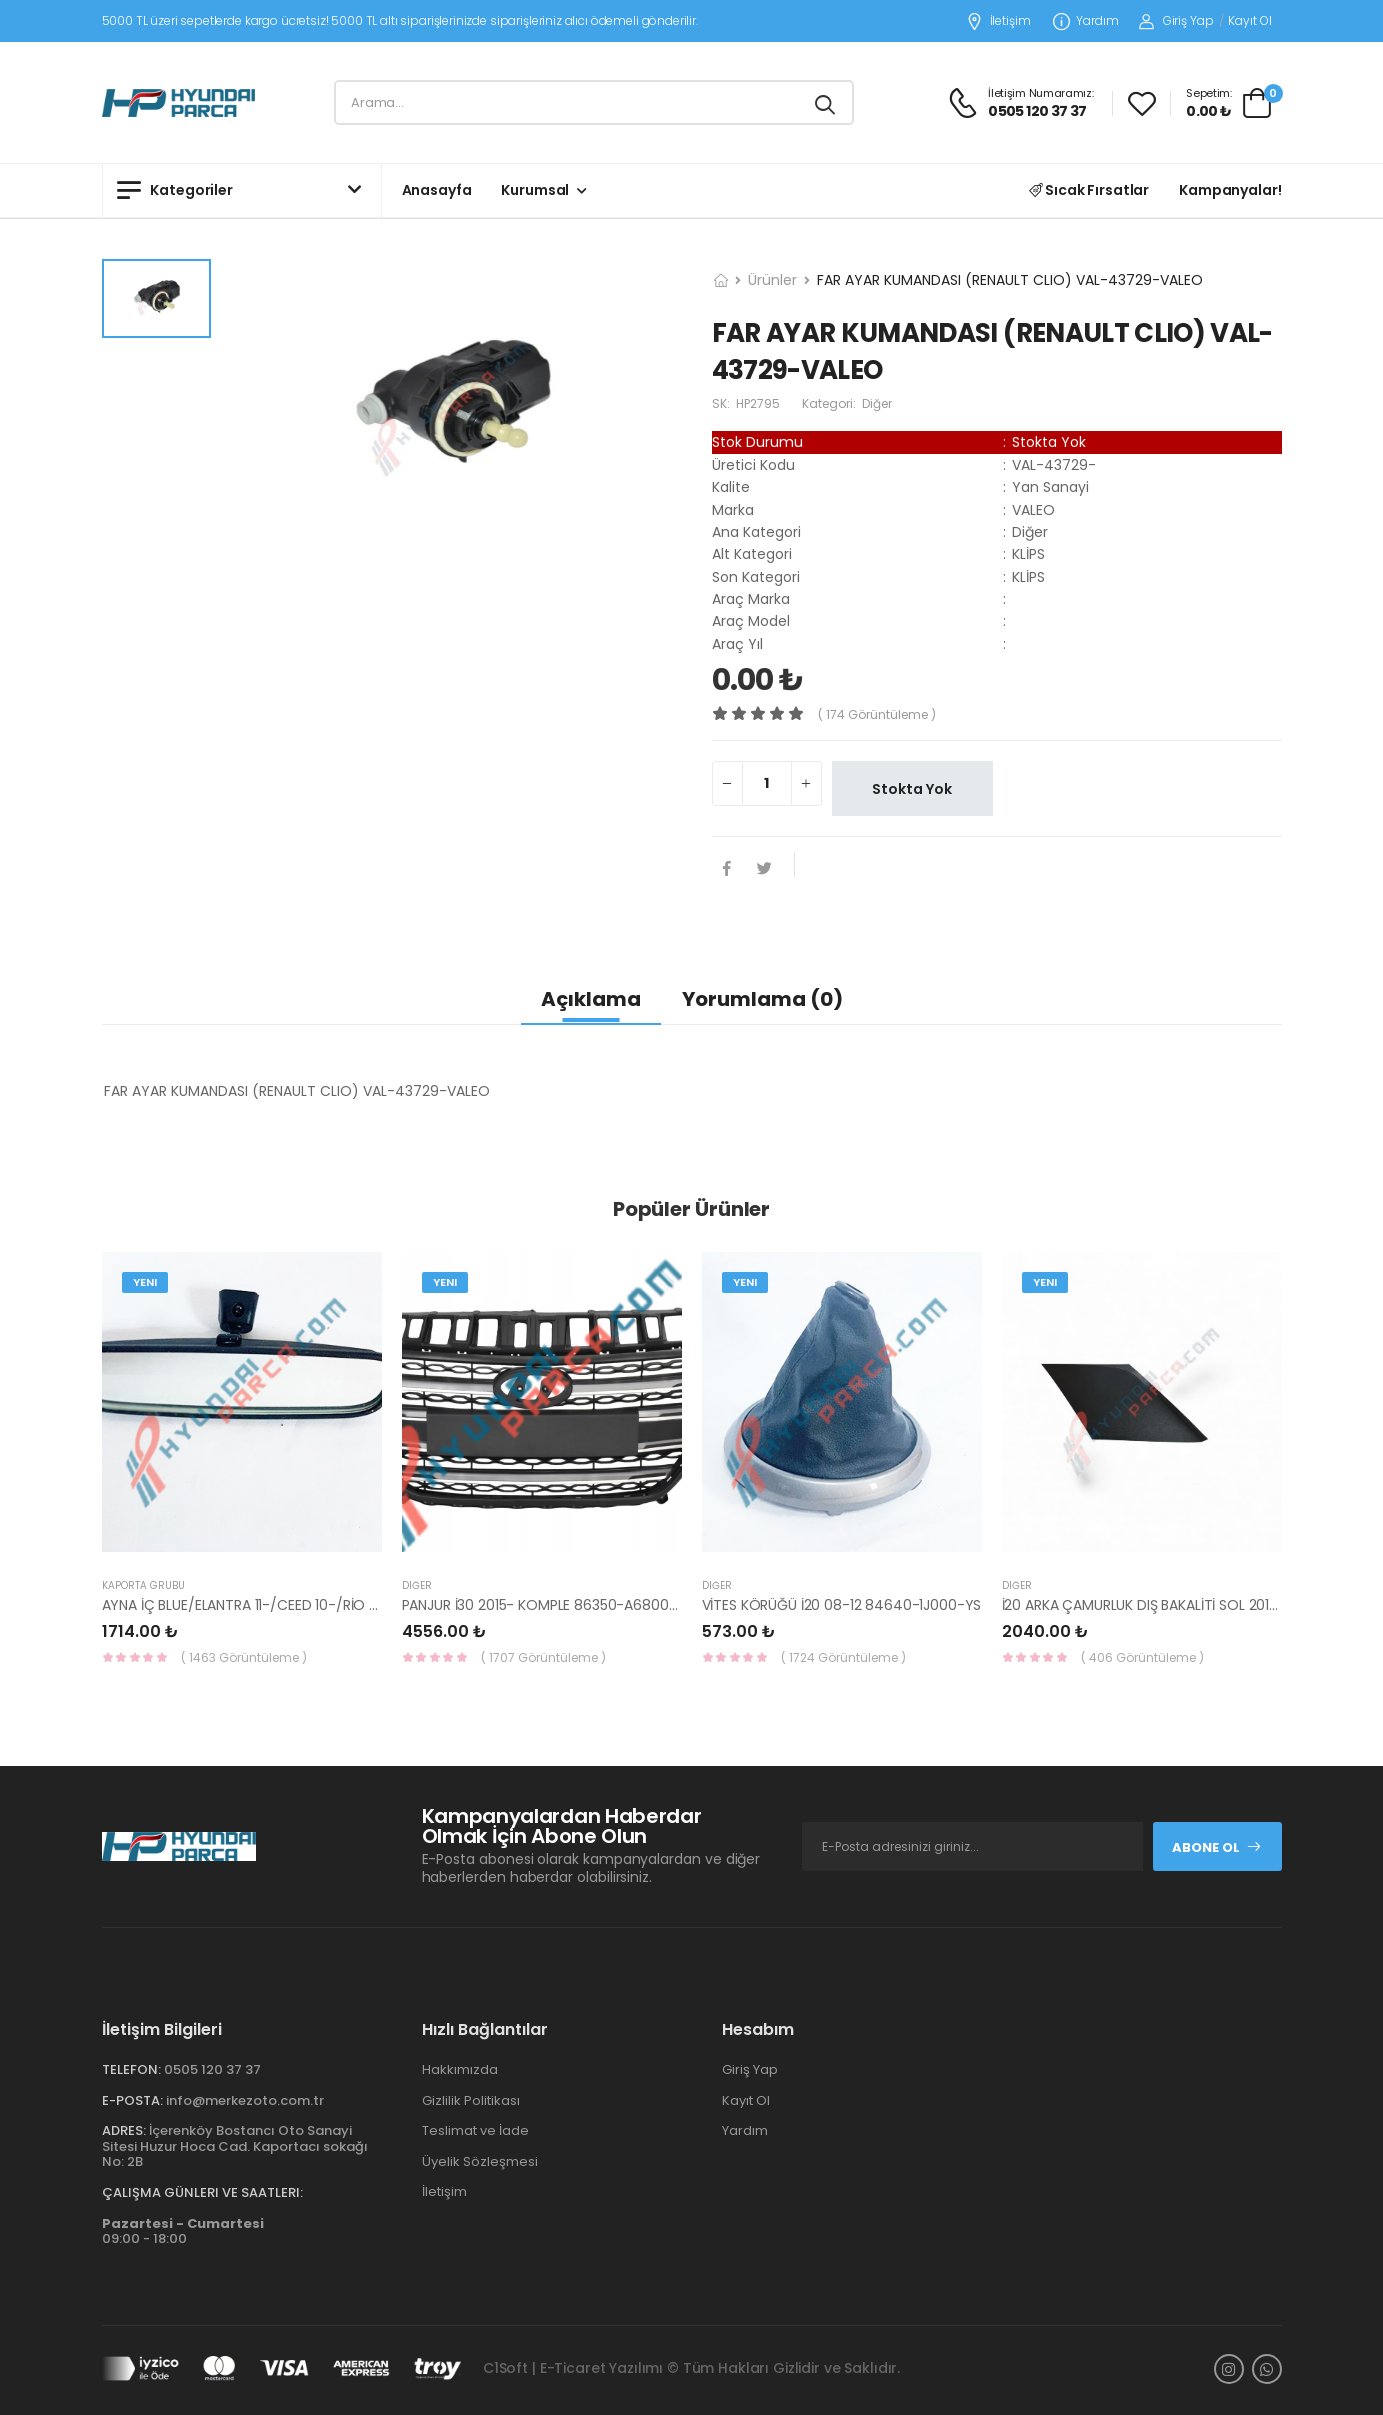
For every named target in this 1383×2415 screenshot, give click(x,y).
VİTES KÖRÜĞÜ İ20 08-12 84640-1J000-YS (842, 1605)
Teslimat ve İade (475, 2130)
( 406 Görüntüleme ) (1142, 1657)
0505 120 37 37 (212, 2069)
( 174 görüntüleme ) (877, 714)
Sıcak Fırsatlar (1089, 190)
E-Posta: (132, 2100)
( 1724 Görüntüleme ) (843, 1657)
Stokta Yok (912, 789)
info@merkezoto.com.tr (245, 2100)
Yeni (145, 1282)
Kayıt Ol (1249, 20)
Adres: (124, 2130)
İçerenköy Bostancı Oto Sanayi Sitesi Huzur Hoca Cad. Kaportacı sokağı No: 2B (235, 2146)
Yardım (1086, 21)
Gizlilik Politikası (471, 2100)
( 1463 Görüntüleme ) (244, 1657)
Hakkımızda (460, 2069)
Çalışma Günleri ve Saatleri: (202, 2192)
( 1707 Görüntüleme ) (543, 1657)
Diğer (417, 1585)
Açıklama (591, 999)
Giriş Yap (1176, 20)
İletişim (998, 21)
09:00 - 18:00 (183, 2231)
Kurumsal (535, 190)
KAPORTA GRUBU (143, 1585)
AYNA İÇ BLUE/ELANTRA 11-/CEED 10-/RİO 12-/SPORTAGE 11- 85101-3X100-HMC (355, 1605)
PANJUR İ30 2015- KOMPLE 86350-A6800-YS (548, 1605)
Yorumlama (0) (762, 999)
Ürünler (772, 280)
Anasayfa (437, 190)
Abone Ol (1217, 1847)
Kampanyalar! (1230, 190)
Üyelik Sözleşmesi (480, 2161)
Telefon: (131, 2069)
